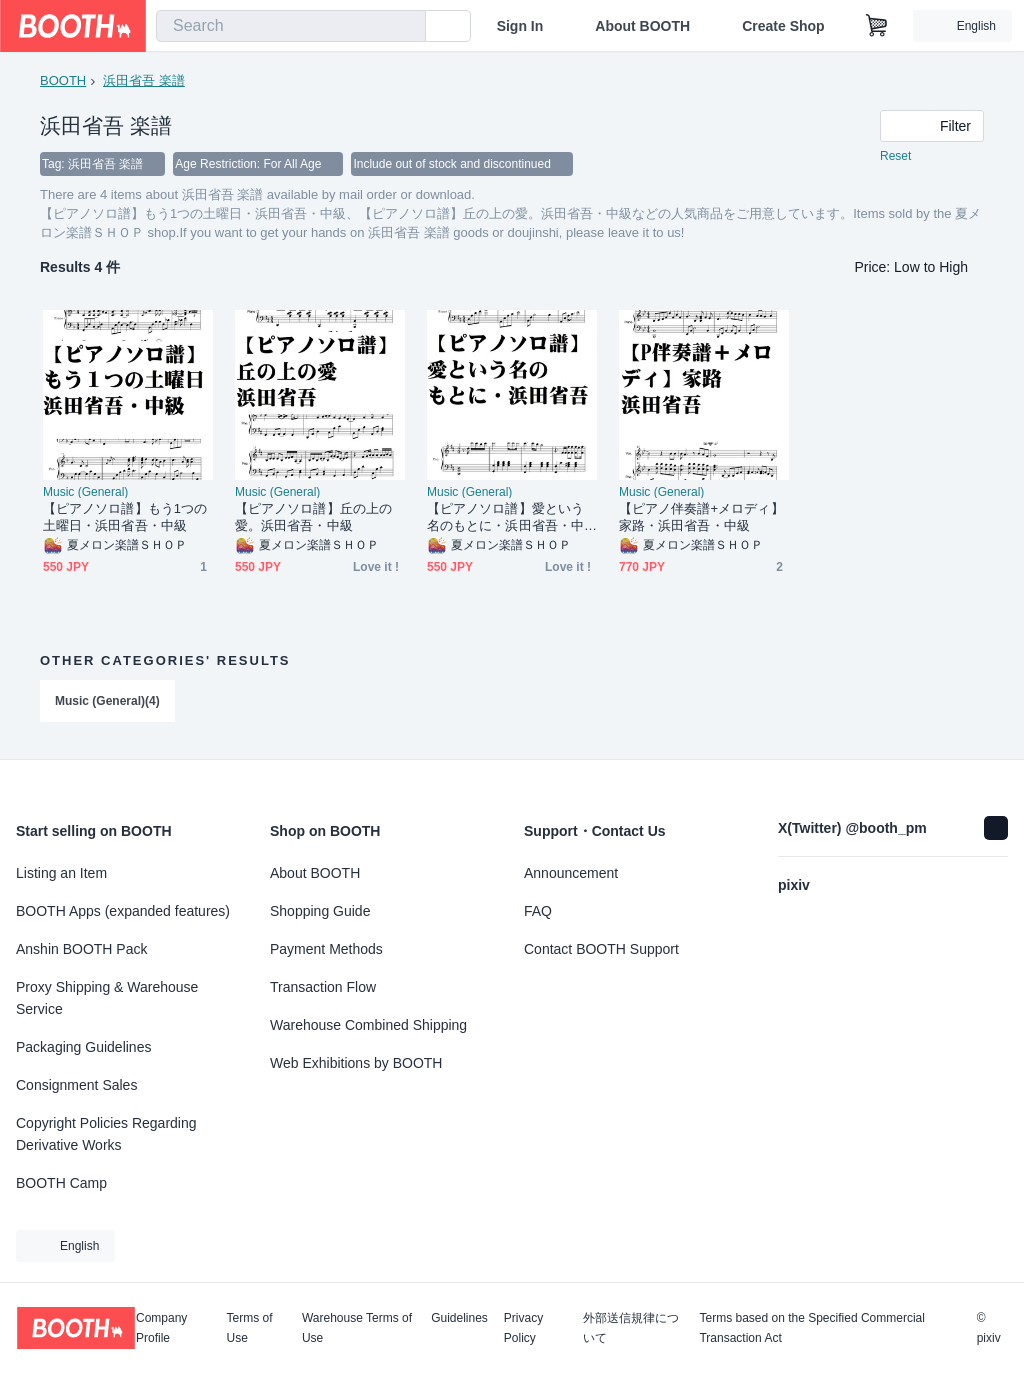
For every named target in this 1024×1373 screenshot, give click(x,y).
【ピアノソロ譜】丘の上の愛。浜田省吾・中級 (313, 517)
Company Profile (161, 1328)
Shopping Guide (320, 911)
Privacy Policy (523, 1328)
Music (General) (85, 492)
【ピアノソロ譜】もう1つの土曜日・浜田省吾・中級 (125, 517)
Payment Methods (326, 949)
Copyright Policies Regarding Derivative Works (106, 1134)
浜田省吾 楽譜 (144, 80)
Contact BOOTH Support (601, 949)
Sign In (520, 26)
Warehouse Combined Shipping (368, 1025)
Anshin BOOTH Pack (82, 949)
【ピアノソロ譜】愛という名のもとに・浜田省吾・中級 (505, 517)
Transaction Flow (323, 987)
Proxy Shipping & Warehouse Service (107, 998)
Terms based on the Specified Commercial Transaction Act (811, 1328)
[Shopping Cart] (877, 26)
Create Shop (783, 26)
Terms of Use (250, 1328)
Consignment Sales (76, 1085)
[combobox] (291, 26)
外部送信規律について (631, 1328)
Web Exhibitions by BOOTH (356, 1063)
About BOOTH (642, 26)
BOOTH (63, 80)
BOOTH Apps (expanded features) (123, 911)
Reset (895, 156)
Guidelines (459, 1318)
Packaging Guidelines (83, 1047)
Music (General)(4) (107, 701)
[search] (406, 27)
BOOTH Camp (61, 1183)
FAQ (538, 911)
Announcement (571, 873)
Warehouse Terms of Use (357, 1328)
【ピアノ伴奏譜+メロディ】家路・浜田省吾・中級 (701, 517)
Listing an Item (61, 873)
